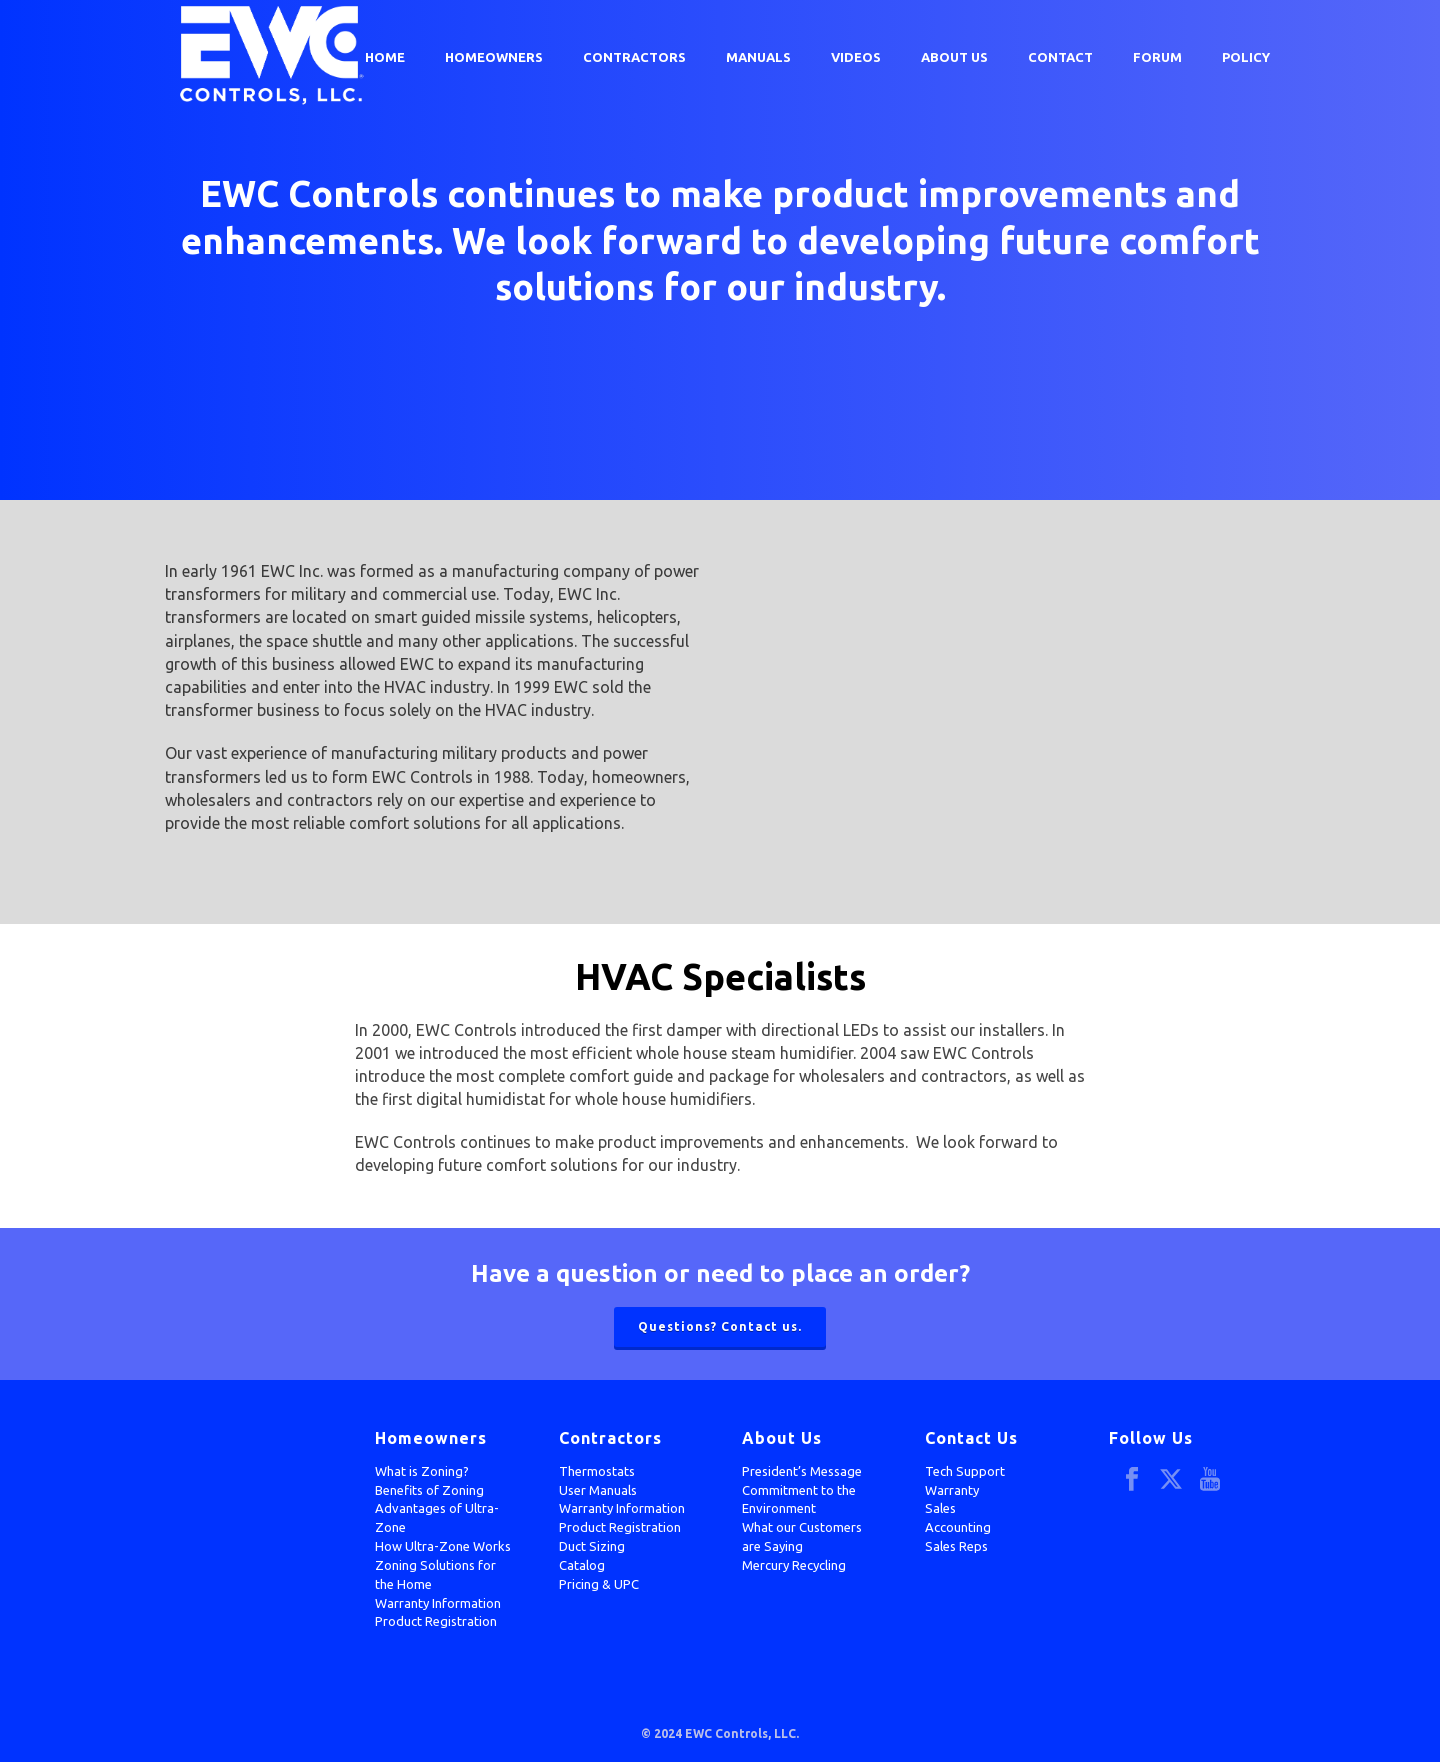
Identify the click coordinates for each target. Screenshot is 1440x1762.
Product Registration (436, 1621)
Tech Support (965, 1471)
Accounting (958, 1527)
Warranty (952, 1490)
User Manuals (598, 1490)
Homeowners (494, 57)
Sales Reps (956, 1546)
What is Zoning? (422, 1471)
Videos (856, 57)
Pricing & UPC (599, 1584)
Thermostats (597, 1471)
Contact (1060, 57)
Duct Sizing (592, 1546)
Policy (1246, 57)
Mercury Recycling (794, 1565)
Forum (1157, 57)
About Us (954, 57)
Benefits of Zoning (429, 1490)
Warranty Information (438, 1603)
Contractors (634, 57)
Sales (940, 1508)
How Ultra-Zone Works (443, 1546)
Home (385, 57)
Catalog (582, 1565)
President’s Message (802, 1471)
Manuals (758, 57)
